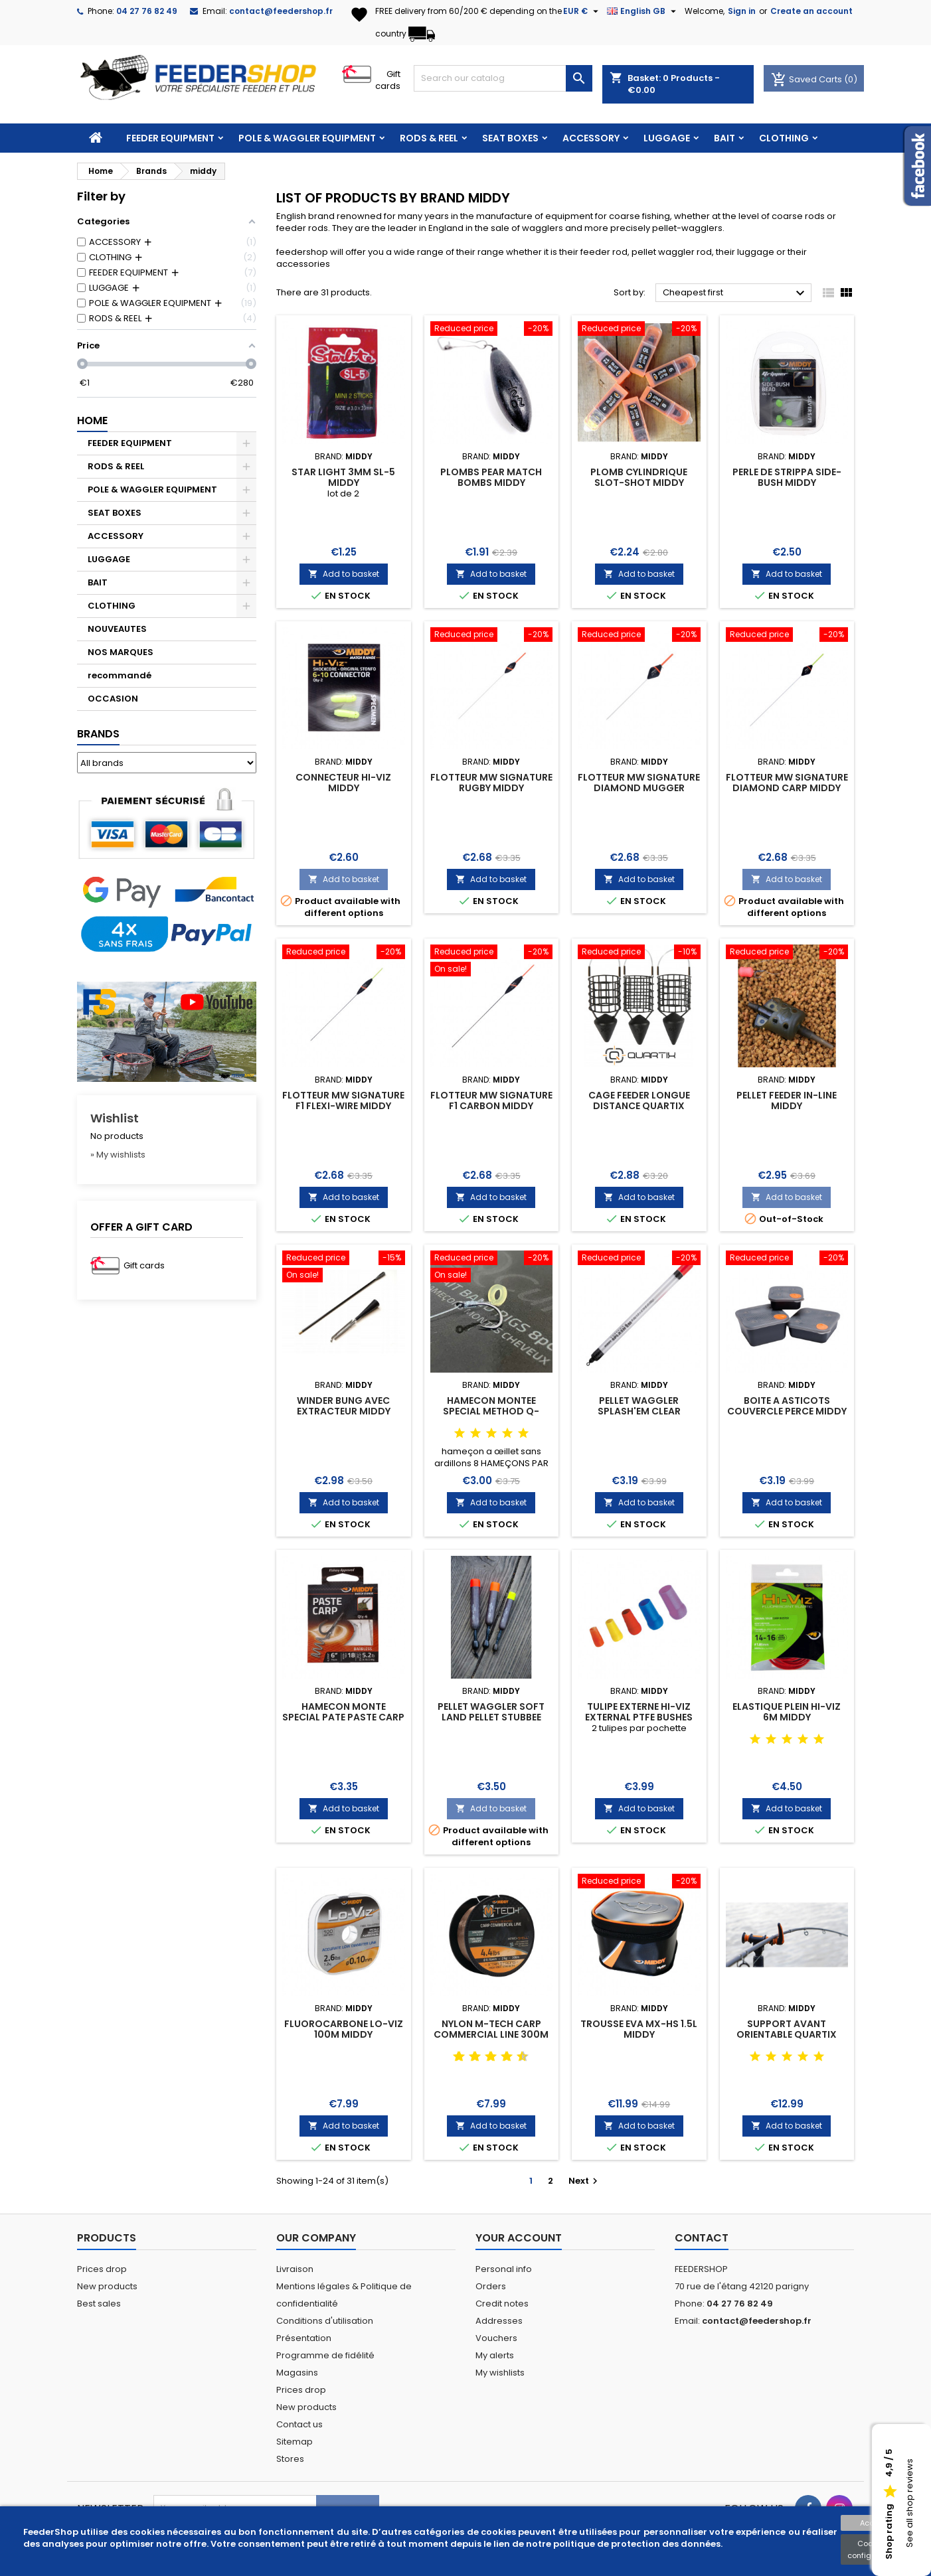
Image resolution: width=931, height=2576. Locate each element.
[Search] (503, 78)
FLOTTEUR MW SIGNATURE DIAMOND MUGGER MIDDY (639, 788)
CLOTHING (784, 138)
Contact (701, 2237)
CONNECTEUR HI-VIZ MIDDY (343, 783)
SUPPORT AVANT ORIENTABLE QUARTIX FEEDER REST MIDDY (786, 2034)
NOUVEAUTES (117, 629)
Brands (98, 733)
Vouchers (496, 2338)
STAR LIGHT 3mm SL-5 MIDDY (343, 477)
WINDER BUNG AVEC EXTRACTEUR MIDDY (343, 1406)
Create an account (811, 11)
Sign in (742, 11)
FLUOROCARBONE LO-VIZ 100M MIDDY (343, 2029)
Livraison (294, 2269)
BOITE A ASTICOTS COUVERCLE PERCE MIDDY (787, 1406)
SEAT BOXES (510, 138)
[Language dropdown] (643, 11)
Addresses (499, 2320)
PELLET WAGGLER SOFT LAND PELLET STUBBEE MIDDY (491, 1717)
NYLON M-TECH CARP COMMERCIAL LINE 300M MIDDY (491, 2034)
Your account (518, 2237)
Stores (290, 2459)
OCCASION (113, 698)
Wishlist (114, 1118)
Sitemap (294, 2441)
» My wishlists (117, 1154)
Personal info (503, 2269)
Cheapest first (735, 293)
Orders (490, 2286)
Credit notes (502, 2303)
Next (584, 2180)
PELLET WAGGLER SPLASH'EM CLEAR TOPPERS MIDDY (639, 1411)
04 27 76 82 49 (146, 11)
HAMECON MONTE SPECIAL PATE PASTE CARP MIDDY (343, 1717)
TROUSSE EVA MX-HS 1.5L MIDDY (638, 2029)
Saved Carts (807, 79)
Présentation (303, 2338)
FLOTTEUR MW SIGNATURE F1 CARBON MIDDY (491, 1100)
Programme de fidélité (325, 2355)
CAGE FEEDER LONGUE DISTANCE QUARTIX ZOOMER (639, 1106)
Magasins (297, 2372)
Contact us (299, 2424)
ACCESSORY (591, 138)
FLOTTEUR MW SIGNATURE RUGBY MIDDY (491, 783)
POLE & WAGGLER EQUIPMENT (307, 138)
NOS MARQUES (120, 652)
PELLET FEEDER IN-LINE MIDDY (786, 1100)
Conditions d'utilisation (324, 2320)
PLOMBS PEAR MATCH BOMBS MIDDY (491, 477)
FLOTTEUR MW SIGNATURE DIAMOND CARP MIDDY (787, 783)
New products (107, 2286)
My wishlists (500, 2372)
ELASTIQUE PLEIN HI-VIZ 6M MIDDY (786, 1712)
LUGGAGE (666, 138)
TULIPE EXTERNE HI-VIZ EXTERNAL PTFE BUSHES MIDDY (639, 1717)
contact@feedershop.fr (281, 11)
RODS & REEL (429, 138)
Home (92, 420)
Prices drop (102, 2269)
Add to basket (343, 573)
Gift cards (387, 80)
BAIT (724, 138)
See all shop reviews (909, 2503)
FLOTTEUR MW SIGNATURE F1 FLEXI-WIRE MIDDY (343, 1100)
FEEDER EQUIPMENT (170, 138)
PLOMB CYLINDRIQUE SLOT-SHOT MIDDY (638, 477)
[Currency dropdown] (582, 11)
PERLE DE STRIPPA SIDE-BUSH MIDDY (786, 477)
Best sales (99, 2303)
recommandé (119, 675)
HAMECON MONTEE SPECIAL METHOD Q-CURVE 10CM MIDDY (491, 1411)
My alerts (494, 2355)
